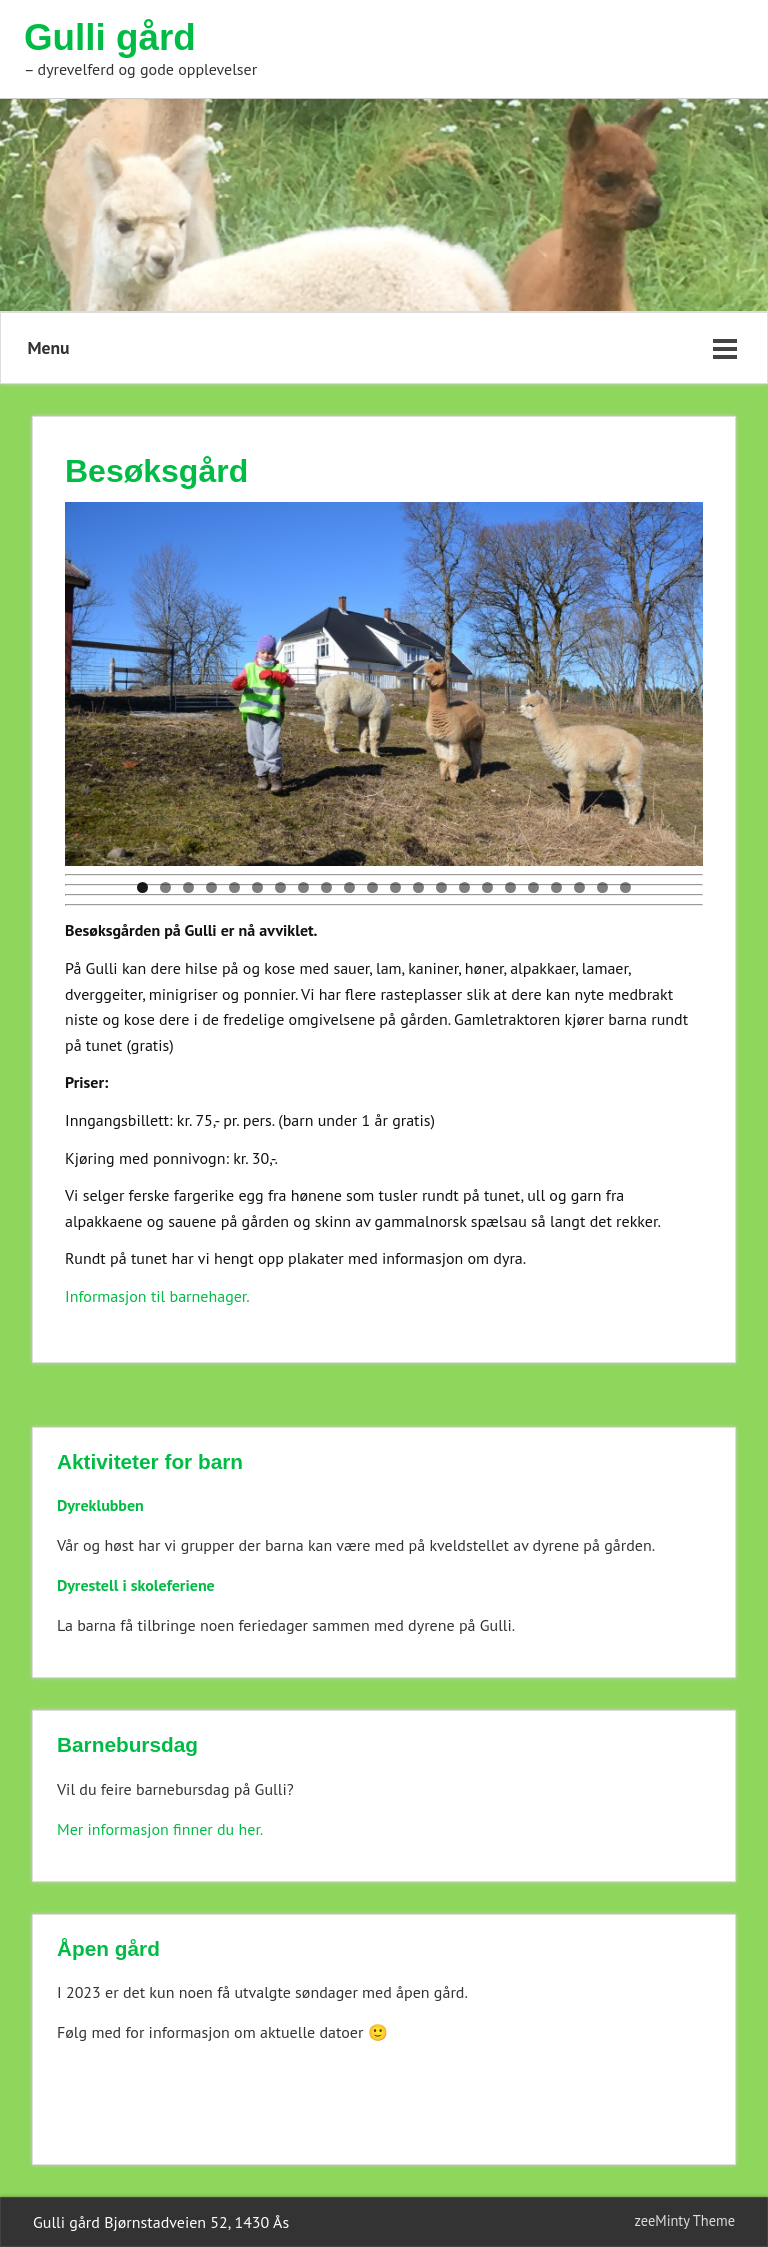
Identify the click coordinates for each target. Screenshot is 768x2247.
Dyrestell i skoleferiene (136, 1585)
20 (579, 887)
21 (602, 887)
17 (510, 887)
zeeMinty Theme (685, 2220)
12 (395, 887)
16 (487, 887)
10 (349, 887)
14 (441, 887)
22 (625, 887)
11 (372, 887)
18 (533, 887)
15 (464, 887)
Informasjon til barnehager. (157, 1296)
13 (418, 887)
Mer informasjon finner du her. (160, 1829)
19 (556, 887)
